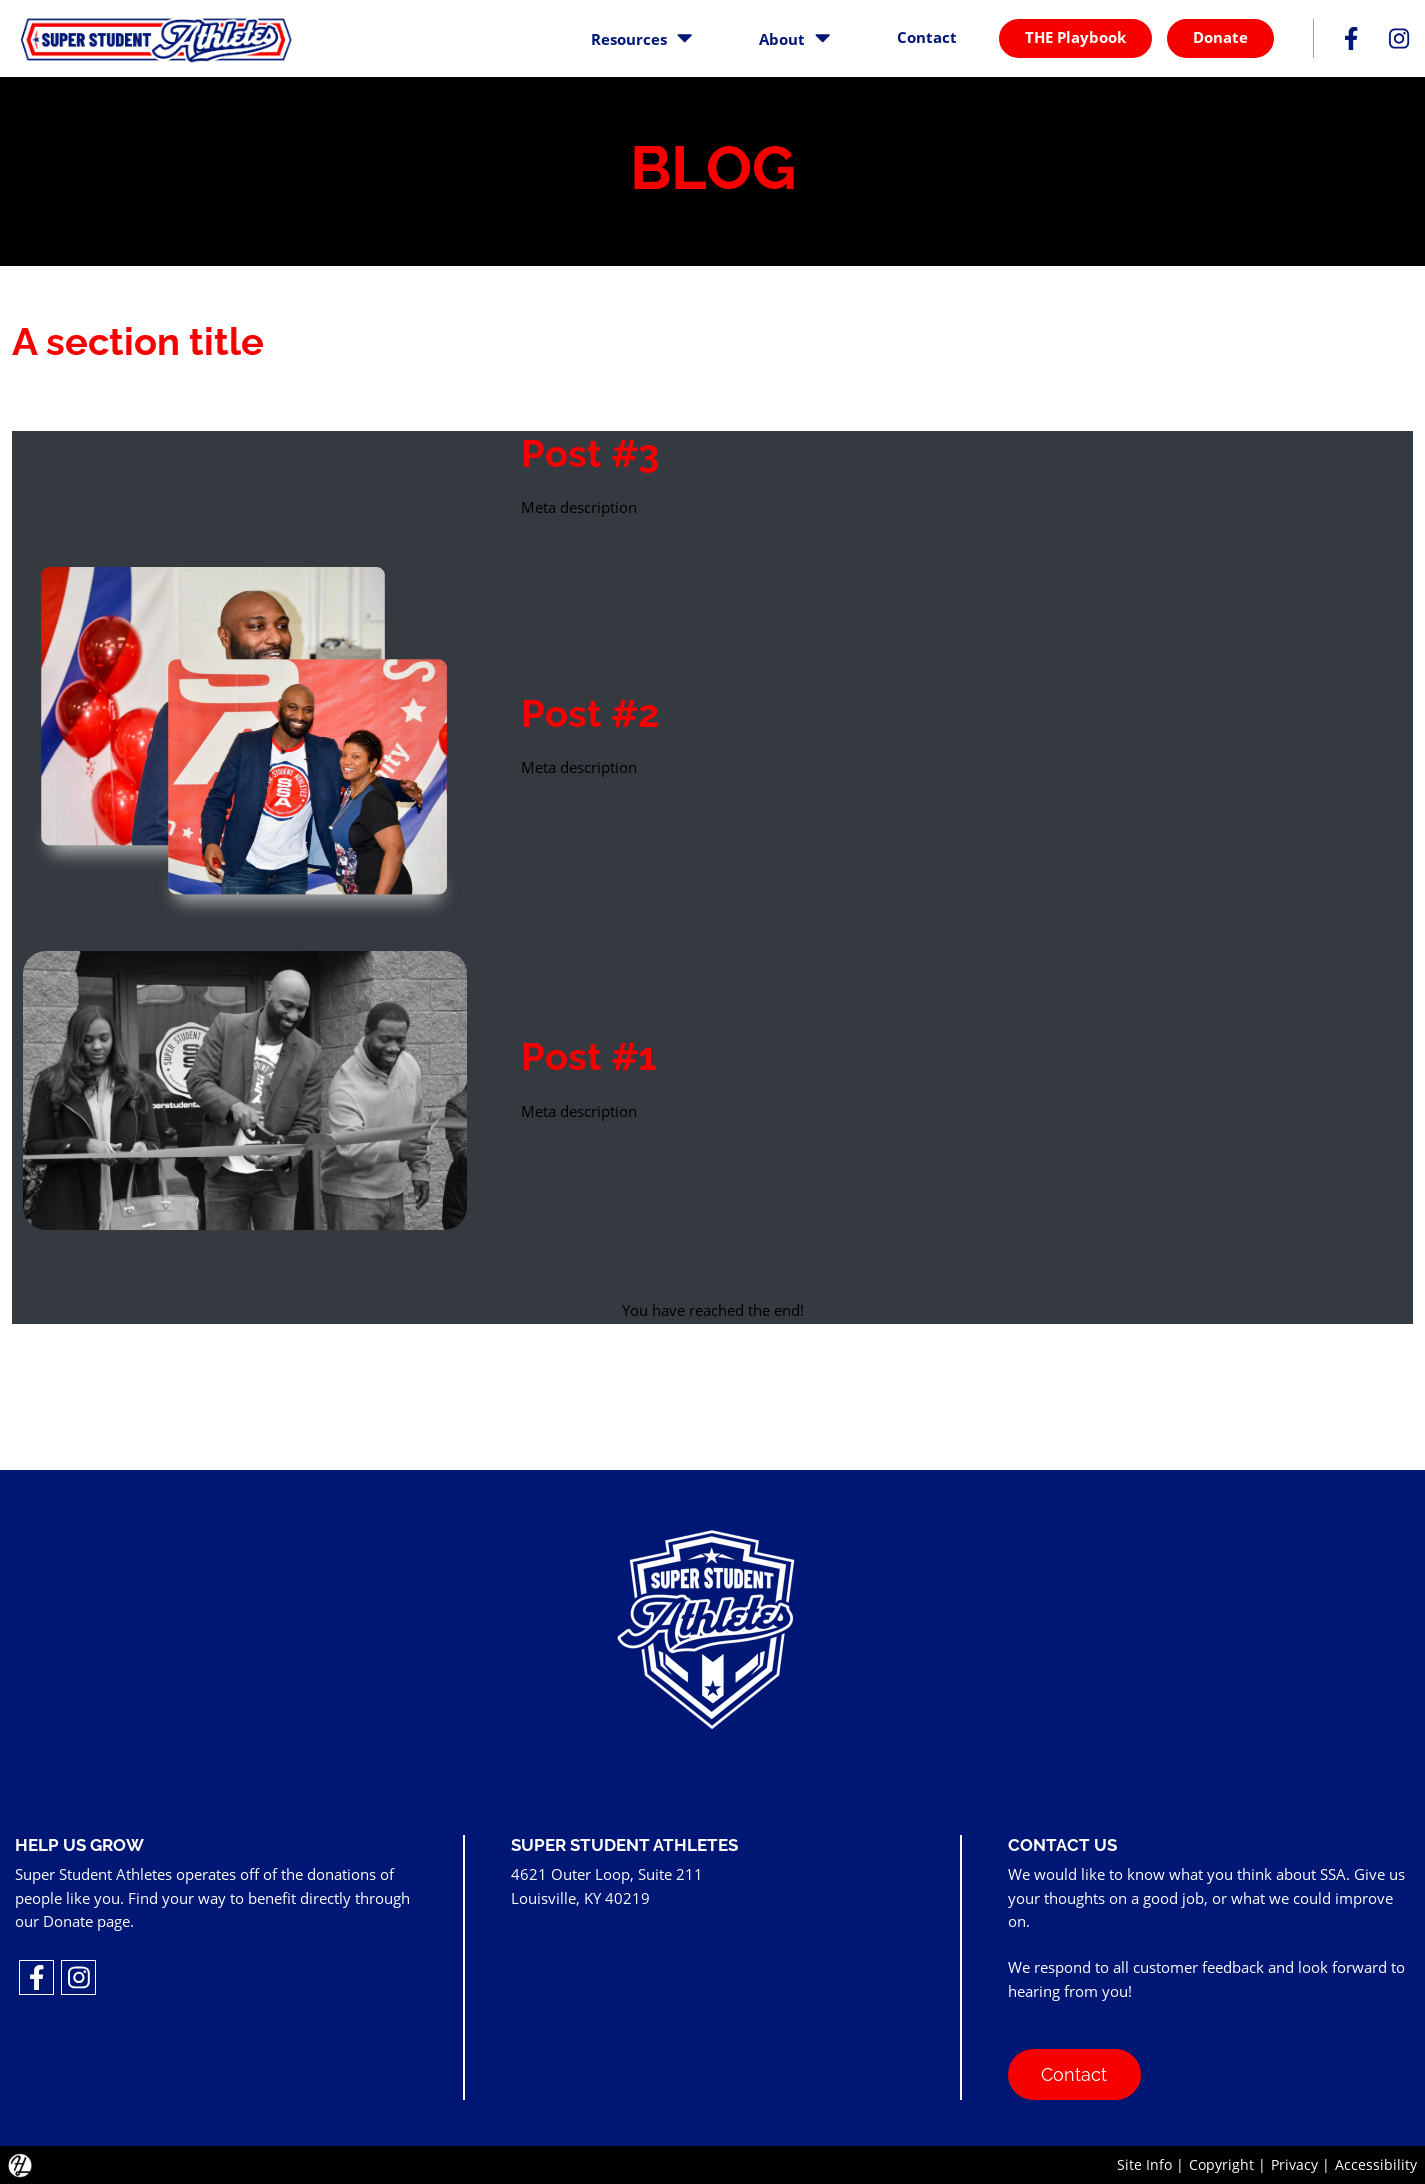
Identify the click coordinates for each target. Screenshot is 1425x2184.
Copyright (1221, 2164)
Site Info (1144, 2164)
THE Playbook (1075, 37)
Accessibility (1376, 2164)
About (794, 37)
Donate (1220, 37)
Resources (641, 37)
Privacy (1294, 2164)
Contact (927, 37)
